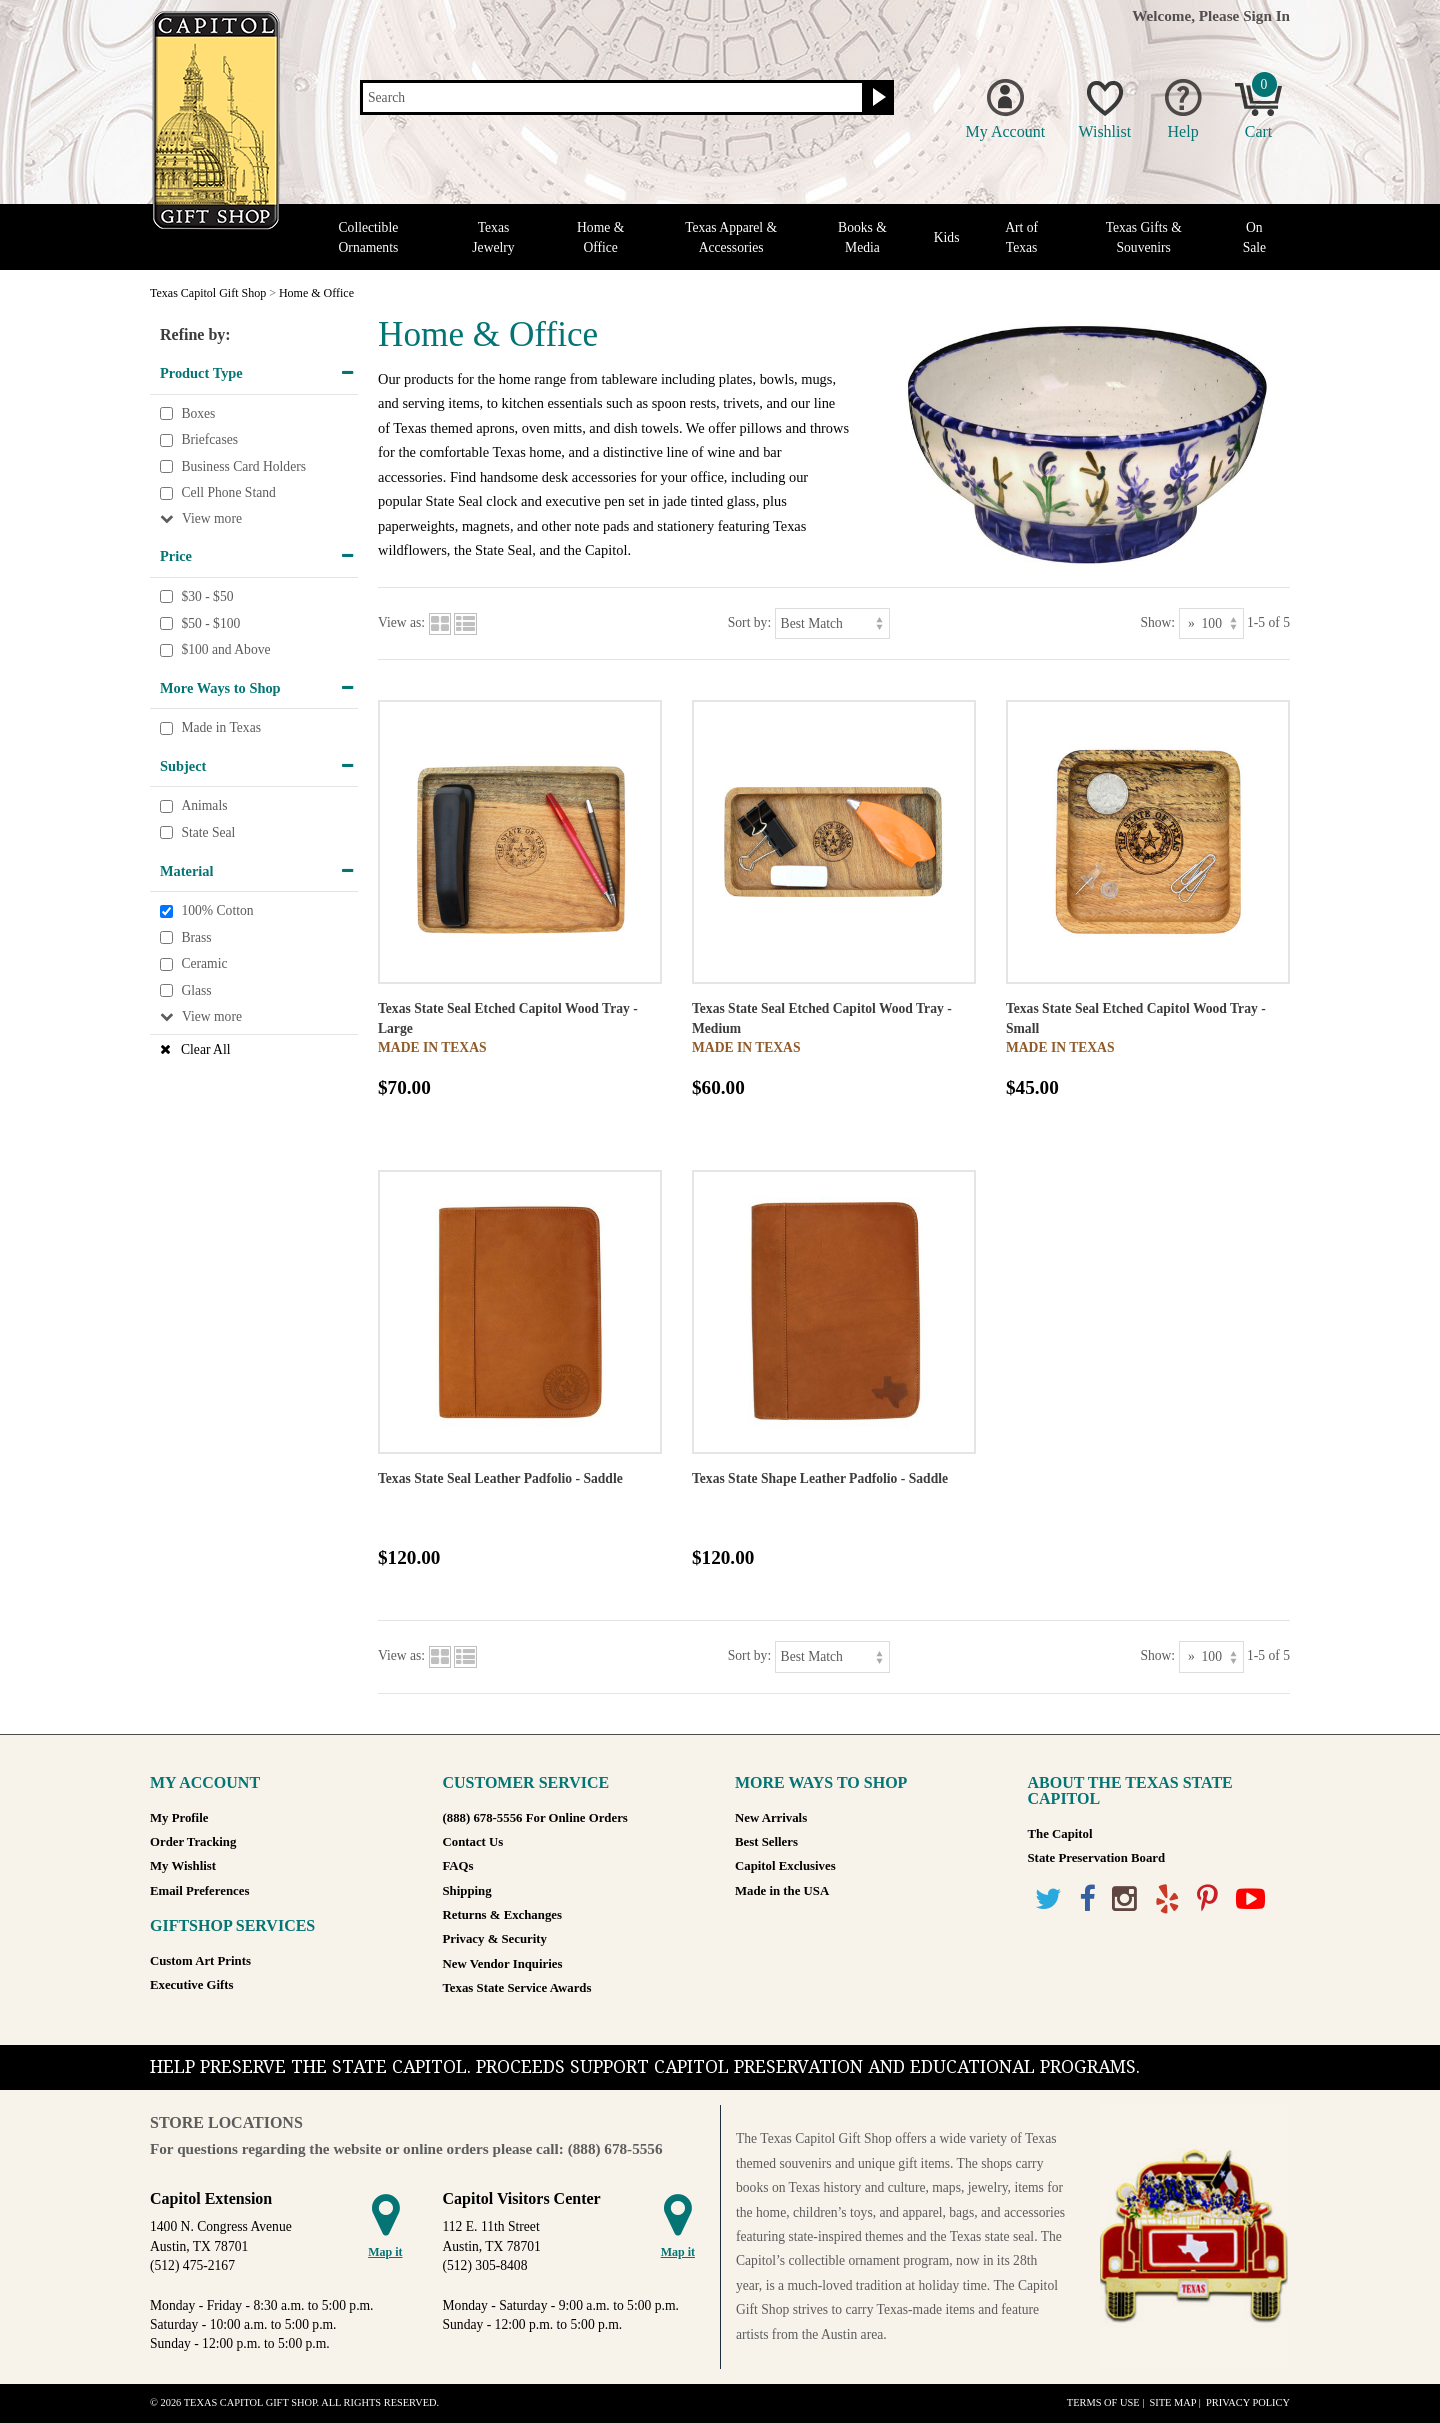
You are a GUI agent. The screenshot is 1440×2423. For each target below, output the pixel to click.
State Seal (208, 832)
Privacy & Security (495, 1939)
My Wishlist (183, 1866)
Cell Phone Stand (228, 493)
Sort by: (749, 622)
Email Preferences (199, 1891)
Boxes (198, 413)
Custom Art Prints (200, 1961)
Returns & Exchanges (502, 1915)
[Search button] (876, 98)
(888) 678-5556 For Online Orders (535, 1818)
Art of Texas (1021, 237)
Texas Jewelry (493, 237)
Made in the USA (782, 1891)
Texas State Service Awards (517, 1988)
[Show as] (1211, 623)
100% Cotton (217, 910)
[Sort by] (832, 623)
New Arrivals (771, 1818)
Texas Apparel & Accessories (731, 237)
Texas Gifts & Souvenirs (1144, 237)
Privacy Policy (1248, 2402)
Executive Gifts (192, 1985)
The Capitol (1060, 1834)
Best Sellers (766, 1842)
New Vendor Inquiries (503, 1964)
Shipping (467, 1891)
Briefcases (209, 439)
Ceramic (204, 964)
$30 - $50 (207, 596)
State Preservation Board (1097, 1858)
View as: (401, 622)
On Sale (1254, 237)
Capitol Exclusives (785, 1866)
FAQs (458, 1866)
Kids (947, 237)
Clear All (205, 1049)
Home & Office (600, 237)
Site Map (1172, 2402)
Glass (196, 990)
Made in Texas (221, 728)
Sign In (1266, 15)
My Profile (179, 1818)
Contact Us (473, 1842)
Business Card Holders (243, 466)
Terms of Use (1103, 2402)
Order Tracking (193, 1842)
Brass (196, 937)
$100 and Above (225, 649)
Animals (204, 806)
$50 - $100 (210, 623)
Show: (1157, 622)
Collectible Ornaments (369, 237)
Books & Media (862, 237)
